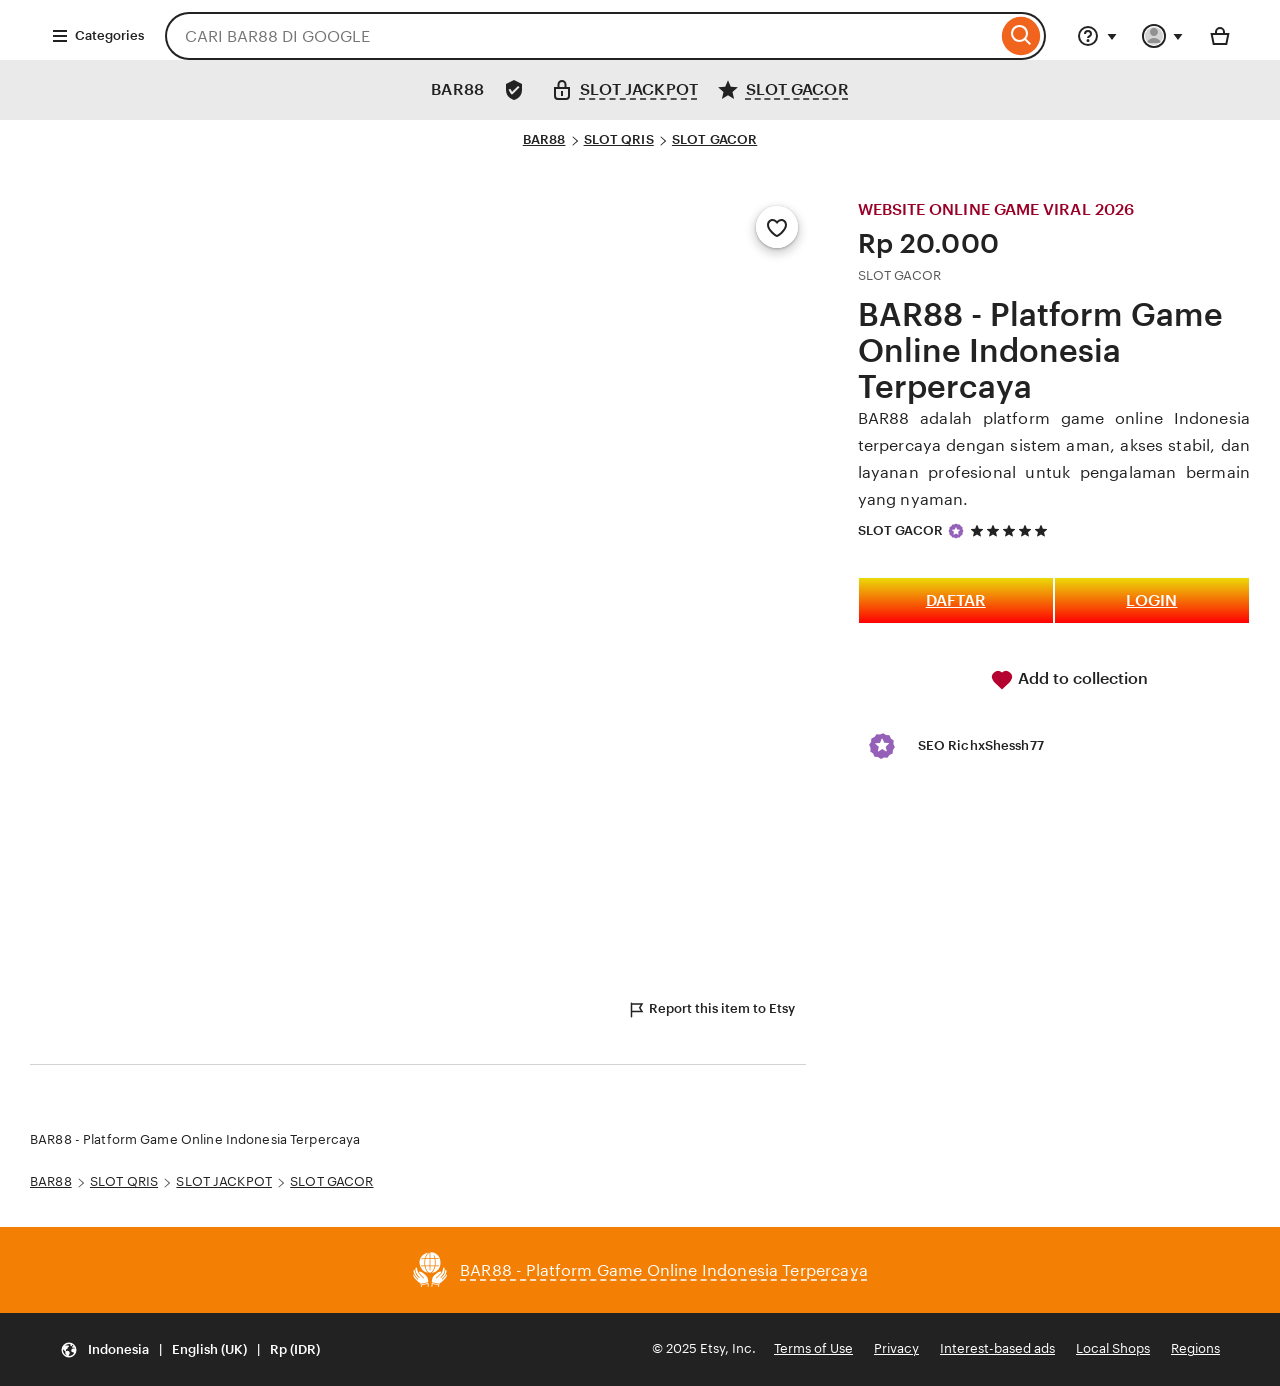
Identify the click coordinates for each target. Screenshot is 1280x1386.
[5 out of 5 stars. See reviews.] (1012, 530)
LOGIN (1151, 600)
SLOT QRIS (619, 139)
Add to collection (1069, 680)
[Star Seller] (956, 531)
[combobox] (581, 36)
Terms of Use (813, 1348)
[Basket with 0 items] (1220, 36)
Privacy (896, 1348)
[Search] (1021, 36)
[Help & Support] (1097, 36)
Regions (1195, 1348)
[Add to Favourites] (777, 227)
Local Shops (1113, 1348)
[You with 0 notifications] (1163, 36)
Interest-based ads (997, 1348)
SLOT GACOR (714, 139)
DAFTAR (956, 600)
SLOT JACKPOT (224, 1181)
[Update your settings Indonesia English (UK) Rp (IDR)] (190, 1349)
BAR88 (544, 139)
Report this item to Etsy (711, 1010)
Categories (97, 36)
